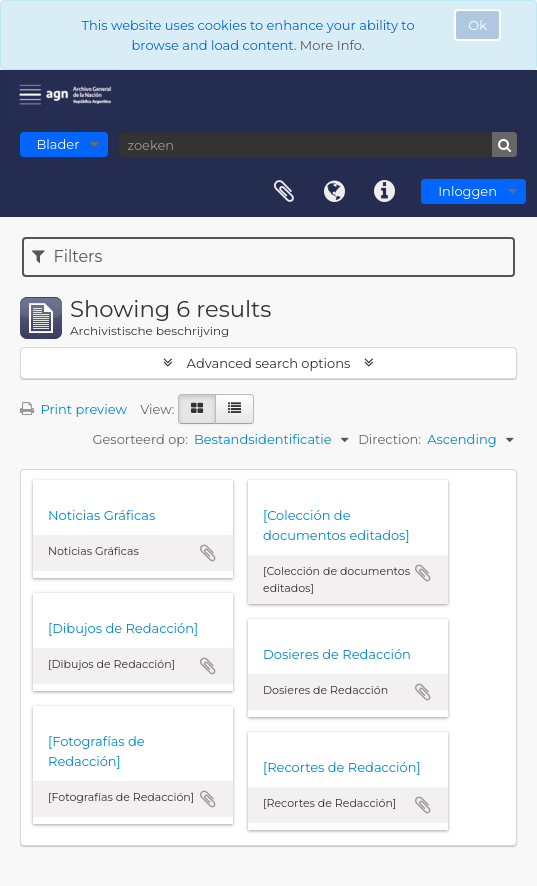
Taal (334, 192)
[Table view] (234, 409)
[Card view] (197, 409)
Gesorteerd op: (140, 439)
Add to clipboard (208, 553)
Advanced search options (268, 363)
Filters (67, 256)
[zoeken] (318, 144)
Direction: (389, 439)
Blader (58, 144)
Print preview (73, 409)
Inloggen (467, 191)
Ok (477, 25)
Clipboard (284, 192)
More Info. (332, 45)
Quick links (384, 192)
